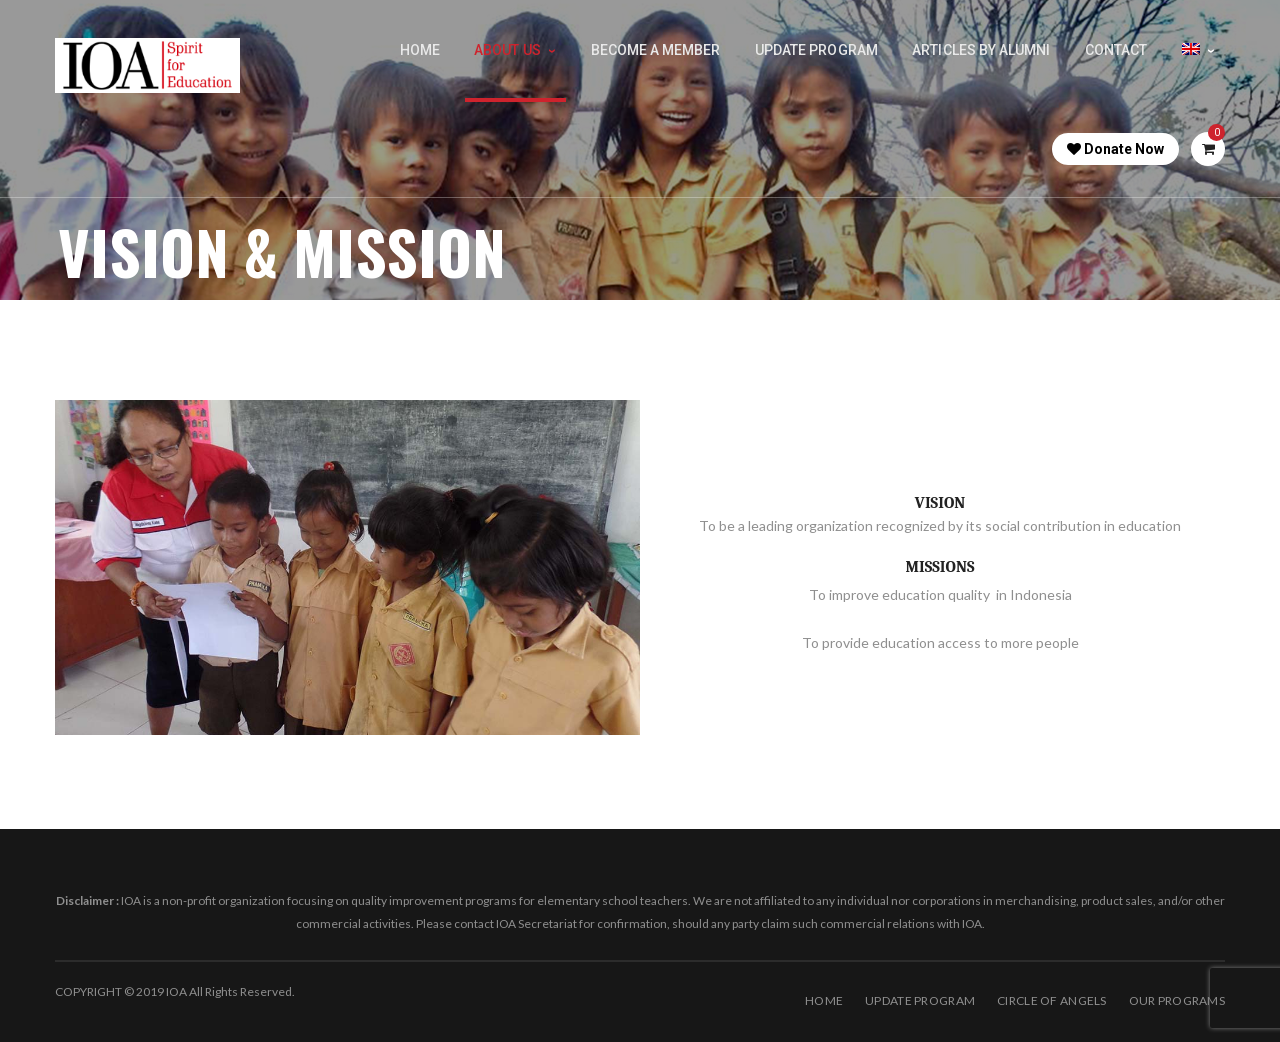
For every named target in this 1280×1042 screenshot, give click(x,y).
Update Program (920, 1000)
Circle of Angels (1051, 1000)
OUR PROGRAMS (1177, 1000)
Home (824, 1000)
